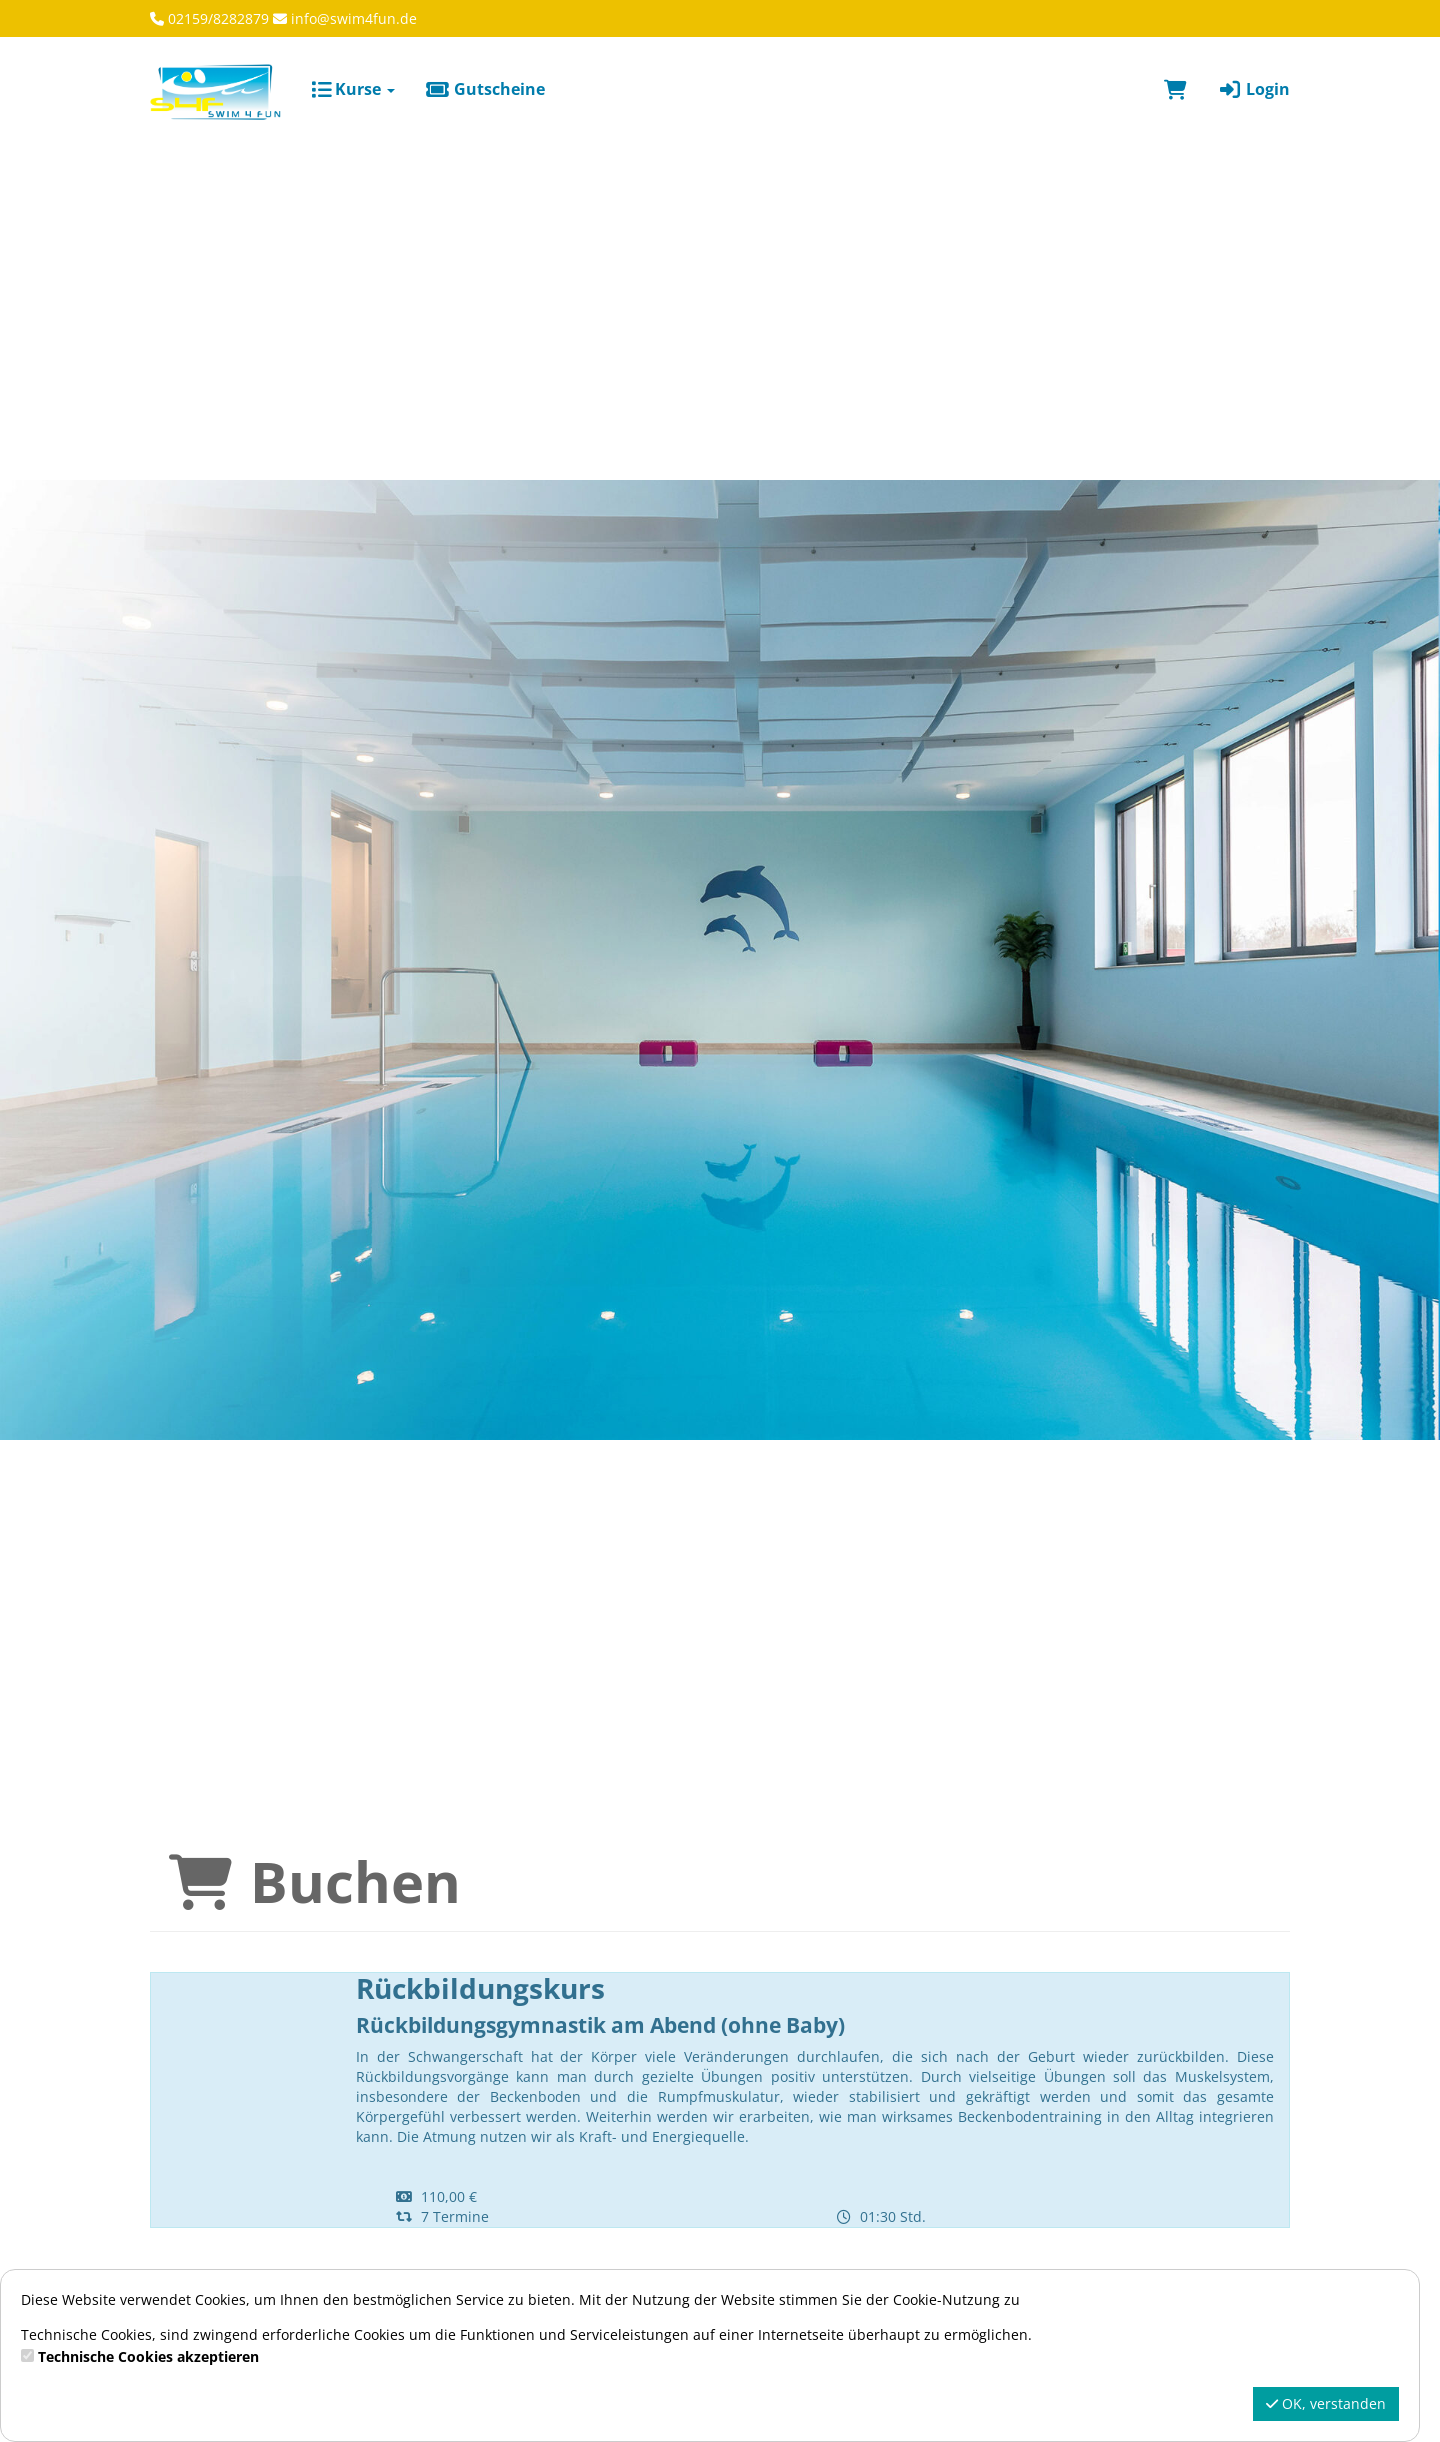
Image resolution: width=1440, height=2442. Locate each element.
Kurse (353, 89)
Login (1253, 89)
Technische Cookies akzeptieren (148, 2356)
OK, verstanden (1326, 2403)
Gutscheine (485, 89)
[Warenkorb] (1175, 89)
